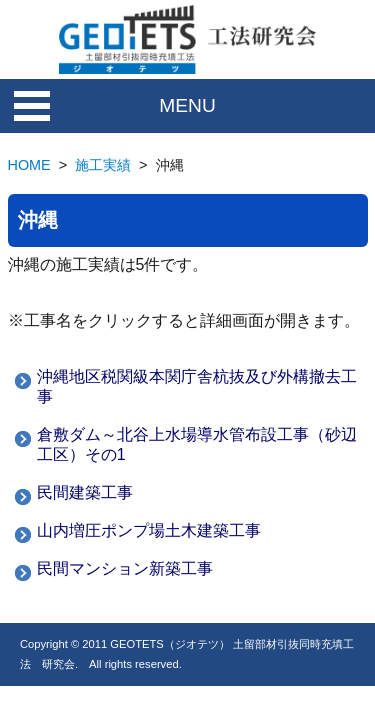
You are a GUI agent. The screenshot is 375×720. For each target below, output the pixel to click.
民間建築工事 (85, 492)
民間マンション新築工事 (125, 568)
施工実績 (103, 165)
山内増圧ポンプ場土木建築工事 (149, 530)
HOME (29, 165)
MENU (187, 105)
